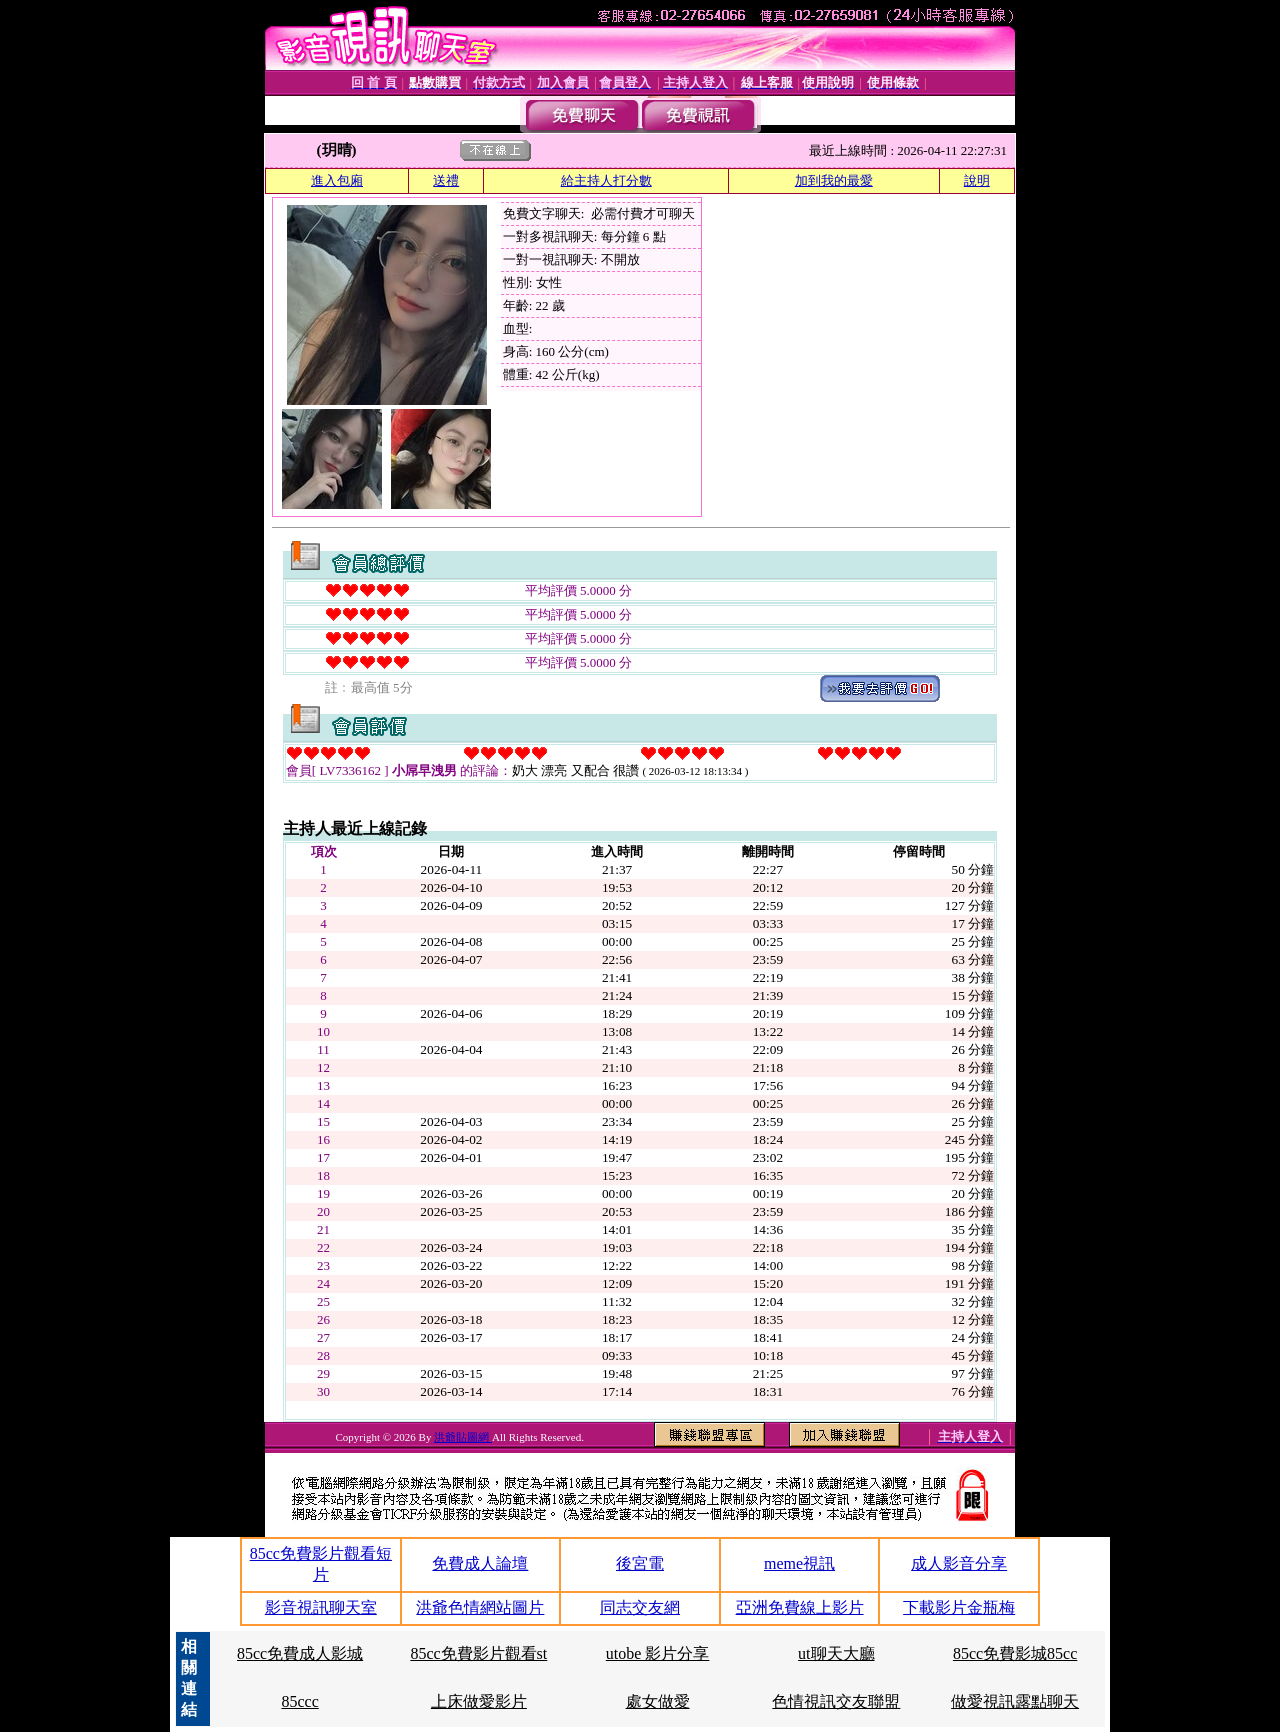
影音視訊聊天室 (321, 1607)
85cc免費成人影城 (300, 1653)
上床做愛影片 (479, 1701)
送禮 (446, 180)
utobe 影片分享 (658, 1653)
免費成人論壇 (480, 1563)
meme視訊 (799, 1563)
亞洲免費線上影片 (800, 1607)
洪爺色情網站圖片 (480, 1607)
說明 (977, 180)
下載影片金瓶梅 (959, 1607)
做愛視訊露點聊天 (1015, 1701)
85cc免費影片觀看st (478, 1653)
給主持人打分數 (606, 180)
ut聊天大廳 (836, 1653)
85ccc (299, 1701)
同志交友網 (640, 1607)
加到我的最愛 (834, 180)
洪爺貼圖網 (463, 1437)
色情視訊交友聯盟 (836, 1701)
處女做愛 (658, 1701)
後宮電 (640, 1563)
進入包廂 (337, 180)
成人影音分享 (959, 1563)
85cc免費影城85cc (1015, 1653)
